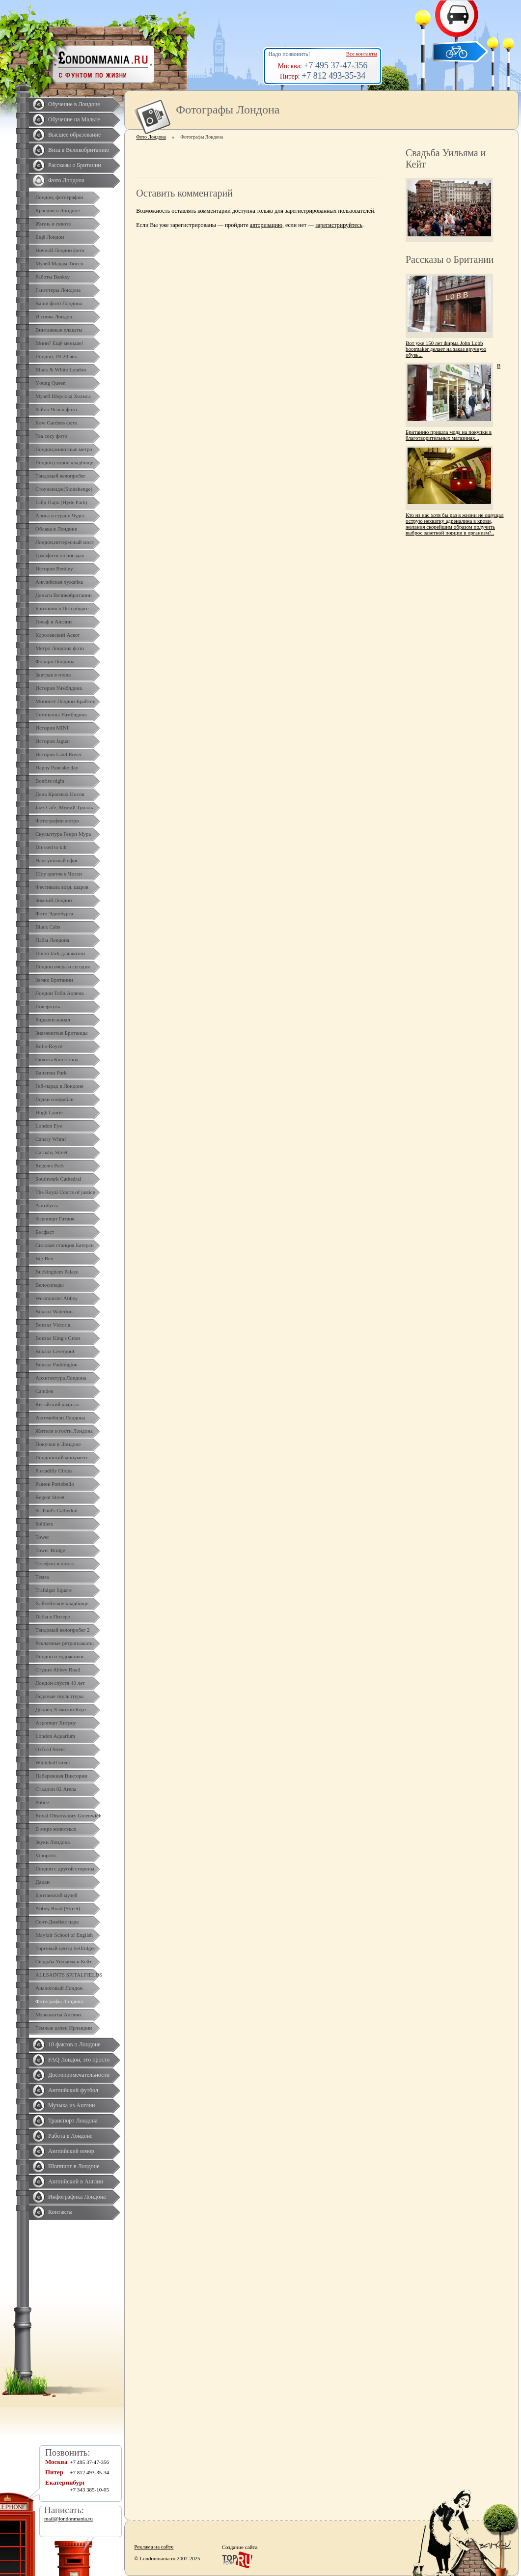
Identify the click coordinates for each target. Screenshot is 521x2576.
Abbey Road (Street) (57, 1908)
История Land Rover (58, 754)
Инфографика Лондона (77, 2196)
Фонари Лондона (55, 661)
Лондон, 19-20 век (56, 356)
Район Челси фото (56, 409)
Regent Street (50, 1497)
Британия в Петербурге (62, 608)
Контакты (60, 2211)
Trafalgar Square (53, 1590)
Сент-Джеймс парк (57, 1922)
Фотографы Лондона (59, 2001)
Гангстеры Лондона (58, 290)
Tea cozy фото (51, 436)
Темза (42, 1577)
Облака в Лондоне (56, 529)
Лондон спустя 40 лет (60, 1683)
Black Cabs (47, 927)
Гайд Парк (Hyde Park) (61, 502)
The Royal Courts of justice (65, 1192)
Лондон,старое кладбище (64, 462)
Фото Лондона (66, 180)
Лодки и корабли (54, 1099)
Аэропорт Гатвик (55, 1218)
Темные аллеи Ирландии (63, 2028)
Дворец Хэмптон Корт (60, 1709)
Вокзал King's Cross (58, 1338)
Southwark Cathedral (58, 1179)
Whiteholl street (52, 1762)
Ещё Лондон (49, 237)
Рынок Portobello (54, 1484)
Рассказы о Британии (74, 165)
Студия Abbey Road (57, 1669)
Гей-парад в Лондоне (59, 1086)
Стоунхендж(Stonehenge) (63, 489)
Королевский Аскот (57, 635)
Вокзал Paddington (56, 1364)
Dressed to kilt (51, 847)
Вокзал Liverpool (54, 1351)
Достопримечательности (79, 2074)
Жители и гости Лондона (64, 1431)
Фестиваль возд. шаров (61, 887)
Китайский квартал (57, 1404)
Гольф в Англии (53, 621)
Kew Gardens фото (56, 422)
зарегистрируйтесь (338, 225)
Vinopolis (45, 1855)
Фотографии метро (57, 820)
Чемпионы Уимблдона (61, 714)
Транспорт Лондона (73, 2120)
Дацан (42, 1882)
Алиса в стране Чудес (60, 515)
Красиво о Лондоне (57, 210)
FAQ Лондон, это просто (79, 2059)
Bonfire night (49, 781)
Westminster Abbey (56, 1298)
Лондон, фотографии (59, 197)
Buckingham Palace (57, 1271)
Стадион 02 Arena (55, 1789)
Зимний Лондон (53, 900)
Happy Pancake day (56, 767)
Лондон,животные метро (63, 449)
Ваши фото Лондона (58, 303)
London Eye (48, 1126)
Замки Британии (54, 980)
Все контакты (361, 54)
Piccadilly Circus (53, 1470)
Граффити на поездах (59, 555)
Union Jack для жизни (60, 953)
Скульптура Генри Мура (63, 834)
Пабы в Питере (52, 1616)
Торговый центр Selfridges (65, 1948)
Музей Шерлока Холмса (63, 396)
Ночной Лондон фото (59, 250)
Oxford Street (50, 1749)
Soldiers (44, 1524)
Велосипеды (49, 1285)
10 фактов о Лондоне (74, 2044)
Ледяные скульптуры (59, 1696)
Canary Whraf (50, 1139)
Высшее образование (74, 134)
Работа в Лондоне (70, 2135)
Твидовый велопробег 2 (62, 1630)
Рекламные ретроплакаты (64, 1643)
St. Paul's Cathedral (56, 1510)
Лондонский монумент (61, 1457)
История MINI (51, 728)
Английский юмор (71, 2151)
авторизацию (266, 225)
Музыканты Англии (58, 2014)
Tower (42, 1537)
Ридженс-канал (52, 1019)
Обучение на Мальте (74, 119)
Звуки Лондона (52, 1842)
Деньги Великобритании (63, 595)
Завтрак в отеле (53, 675)
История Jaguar (52, 741)
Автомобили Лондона (60, 1417)
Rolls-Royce (48, 1046)
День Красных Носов (59, 794)
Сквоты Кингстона (57, 1059)
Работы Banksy (52, 277)
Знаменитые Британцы (61, 1033)
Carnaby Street (51, 1152)
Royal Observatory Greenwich (68, 1815)
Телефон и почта (54, 1563)
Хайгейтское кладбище (61, 1603)
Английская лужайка (59, 582)
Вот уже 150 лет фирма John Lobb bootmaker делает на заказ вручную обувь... (446, 349)
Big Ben (44, 1258)
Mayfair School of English (64, 1935)
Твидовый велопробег (60, 476)
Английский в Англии (75, 2181)
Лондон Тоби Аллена (59, 993)
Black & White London (60, 369)
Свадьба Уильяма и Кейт (63, 1961)
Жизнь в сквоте (53, 223)
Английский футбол (73, 2090)
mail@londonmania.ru (68, 2518)
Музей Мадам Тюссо (59, 263)
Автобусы (46, 1205)
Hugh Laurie (49, 1112)
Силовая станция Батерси (64, 1245)
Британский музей (56, 1895)
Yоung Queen (50, 383)
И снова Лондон (53, 316)
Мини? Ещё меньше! (59, 343)
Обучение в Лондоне (74, 104)
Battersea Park (51, 1073)
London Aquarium (55, 1736)
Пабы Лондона (52, 940)
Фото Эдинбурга (54, 913)
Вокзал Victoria (52, 1325)
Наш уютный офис (57, 860)
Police (42, 1802)
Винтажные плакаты (58, 330)
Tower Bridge (50, 1550)
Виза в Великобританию (78, 149)
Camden (44, 1391)
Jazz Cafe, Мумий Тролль (64, 807)
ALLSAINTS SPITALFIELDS (68, 1975)
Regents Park (49, 1165)
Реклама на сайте (153, 2546)
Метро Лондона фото (59, 648)
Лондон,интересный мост (64, 542)
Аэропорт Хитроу (55, 1723)
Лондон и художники (59, 1656)
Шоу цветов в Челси (58, 874)
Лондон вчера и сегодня (62, 966)
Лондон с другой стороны (64, 1868)
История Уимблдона (58, 688)
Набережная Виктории (61, 1776)
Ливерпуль (47, 1006)
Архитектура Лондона (60, 1378)
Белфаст (44, 1232)
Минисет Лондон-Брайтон (65, 701)
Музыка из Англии (71, 2105)
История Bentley (54, 568)
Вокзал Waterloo (54, 1311)
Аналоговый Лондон (58, 1988)
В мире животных (56, 1829)
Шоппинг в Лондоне (74, 2166)
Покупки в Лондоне (58, 1444)
